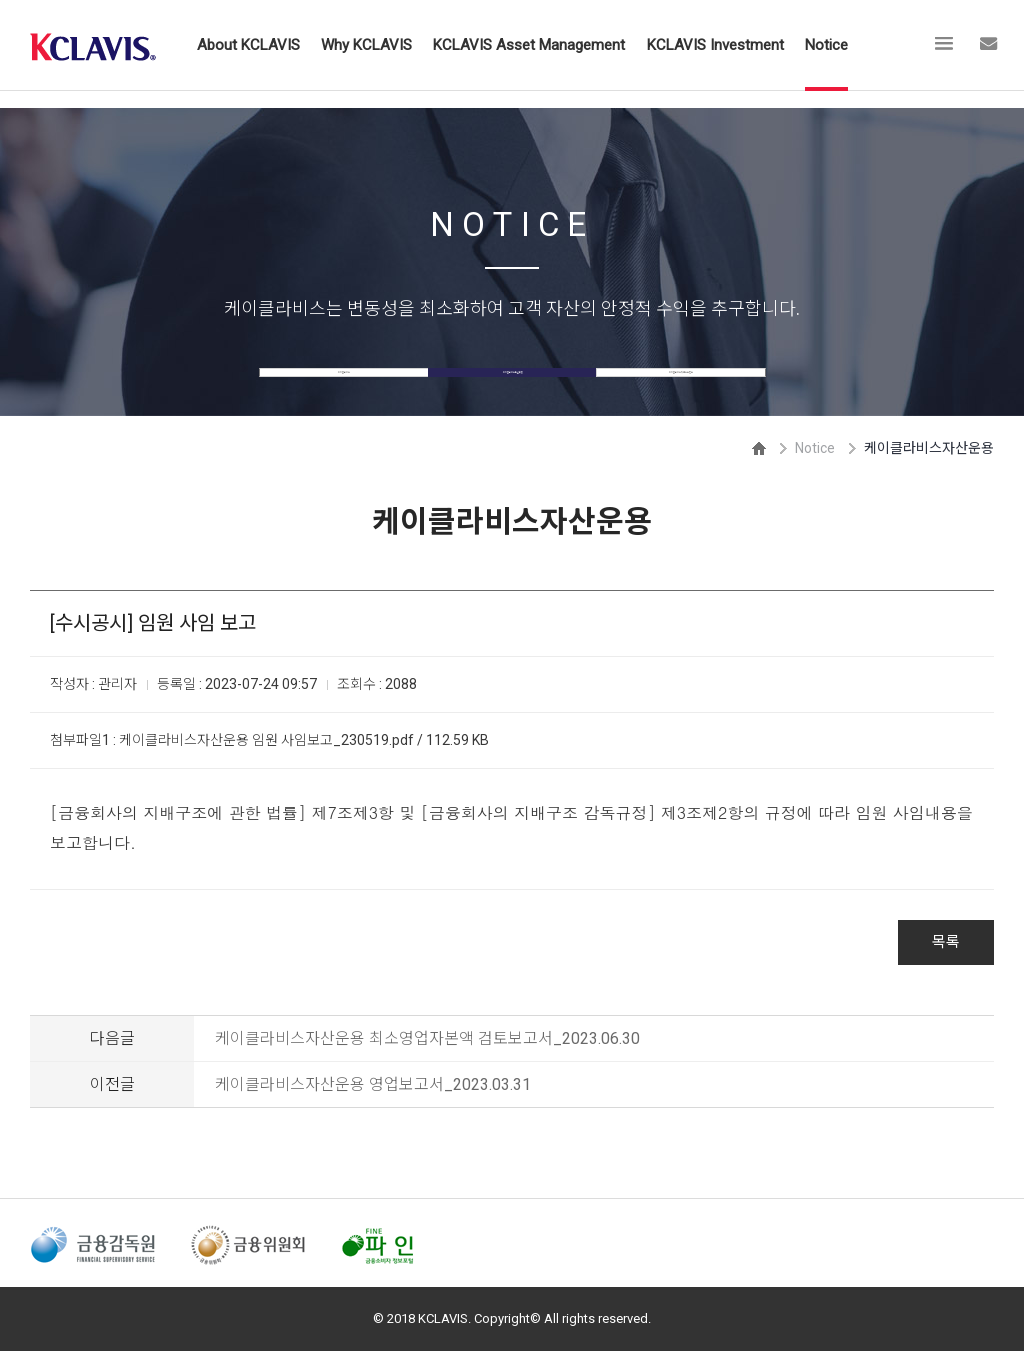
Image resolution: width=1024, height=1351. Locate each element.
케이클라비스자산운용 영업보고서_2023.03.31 (373, 1084)
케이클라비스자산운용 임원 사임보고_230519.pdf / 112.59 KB (304, 740)
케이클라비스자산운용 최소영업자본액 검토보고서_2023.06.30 (427, 1038)
